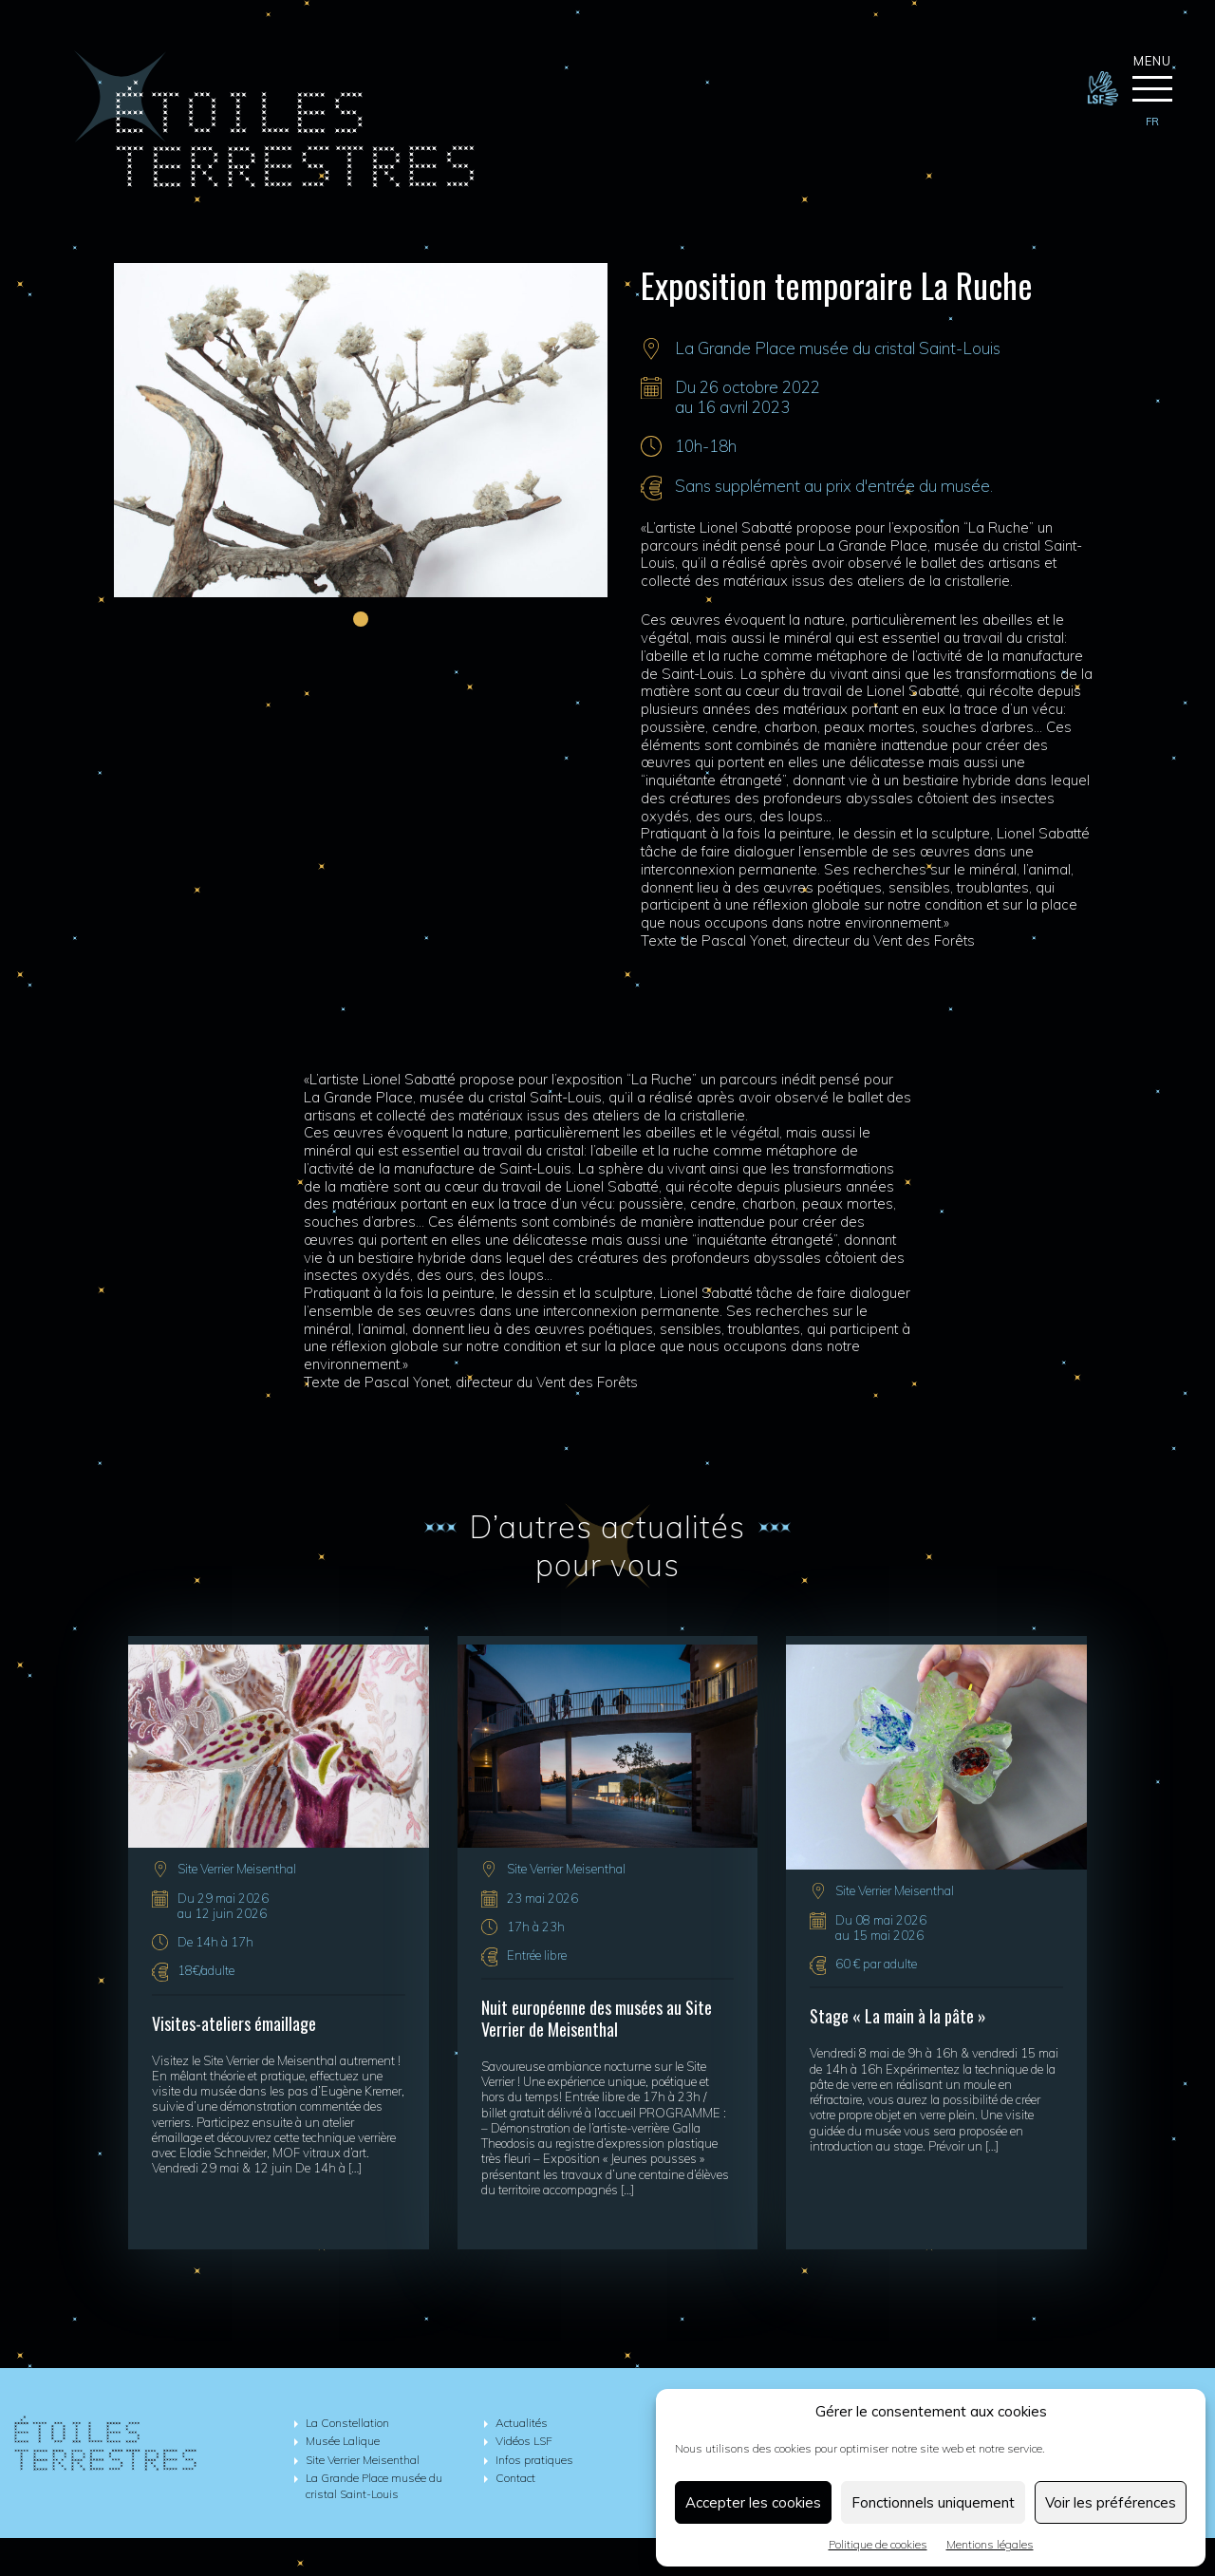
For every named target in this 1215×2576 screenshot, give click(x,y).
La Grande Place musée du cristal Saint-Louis (837, 348)
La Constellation (347, 2423)
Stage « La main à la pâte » (898, 2015)
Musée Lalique (343, 2441)
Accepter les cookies (753, 2502)
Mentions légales (990, 2544)
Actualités (521, 2423)
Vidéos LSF (523, 2441)
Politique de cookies (878, 2544)
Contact (515, 2478)
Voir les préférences (1110, 2502)
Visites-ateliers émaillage (234, 2023)
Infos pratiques (534, 2460)
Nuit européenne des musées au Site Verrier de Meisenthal (596, 2019)
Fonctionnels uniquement (933, 2502)
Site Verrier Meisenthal (237, 1869)
